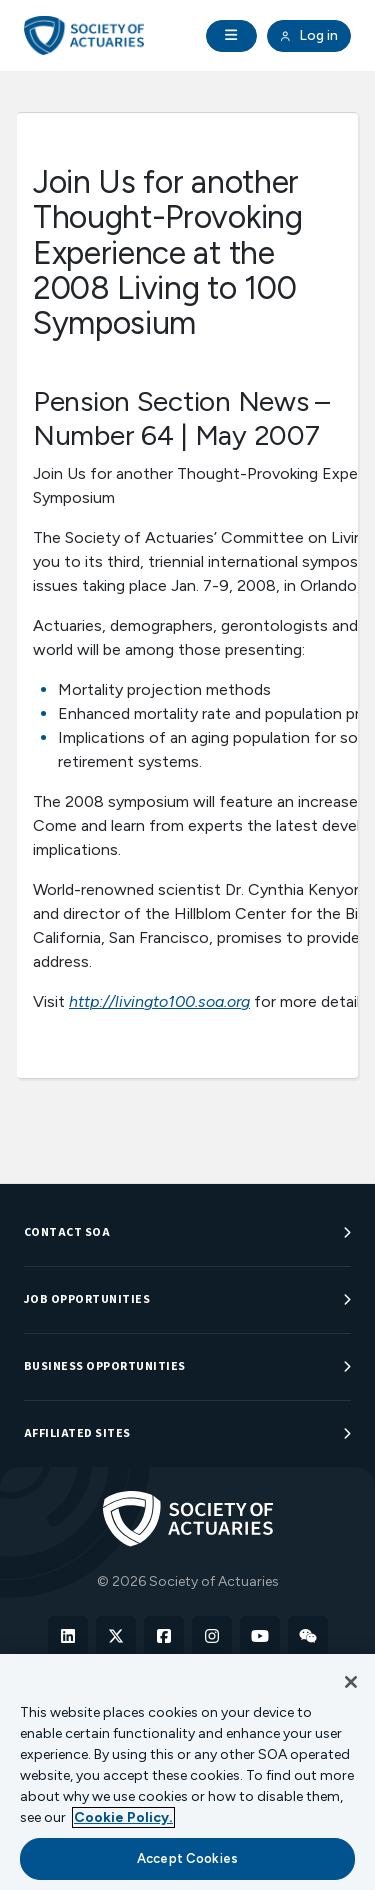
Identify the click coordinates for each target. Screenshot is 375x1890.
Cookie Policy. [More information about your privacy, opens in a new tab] (123, 1817)
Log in (309, 36)
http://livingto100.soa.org (159, 1001)
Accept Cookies (187, 1858)
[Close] (351, 1682)
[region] (187, 1772)
